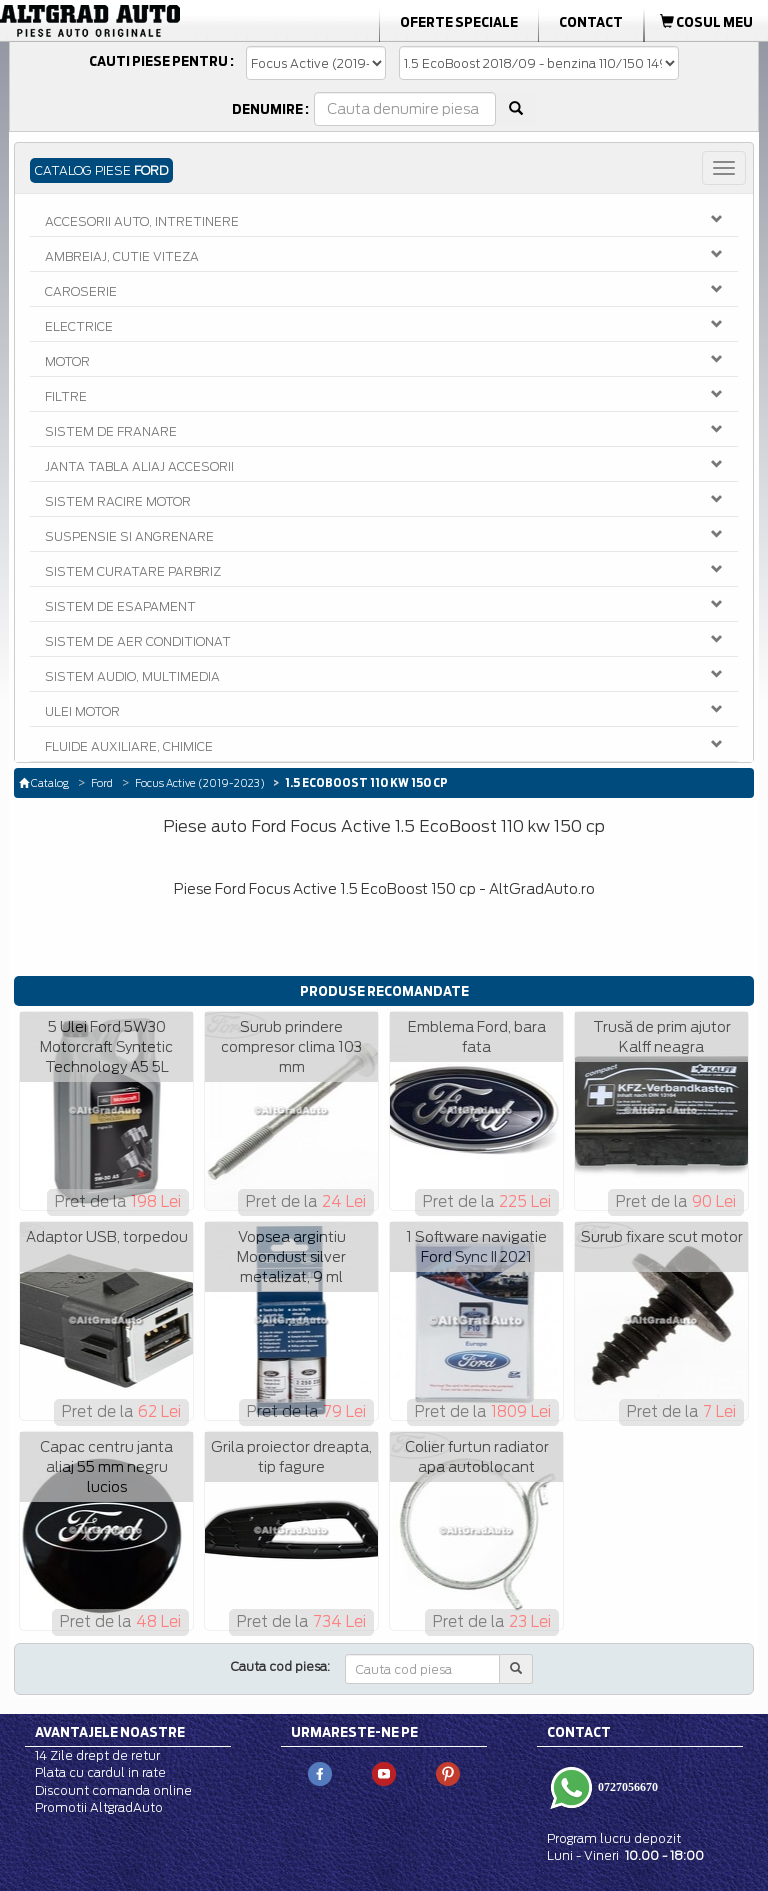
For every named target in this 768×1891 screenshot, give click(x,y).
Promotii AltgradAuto (99, 1807)
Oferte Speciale (459, 22)
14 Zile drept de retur (97, 1755)
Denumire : (270, 109)
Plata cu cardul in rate (100, 1772)
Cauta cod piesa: (280, 1666)
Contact (591, 22)
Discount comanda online (113, 1790)
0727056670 (626, 1787)
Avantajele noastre (110, 1732)
